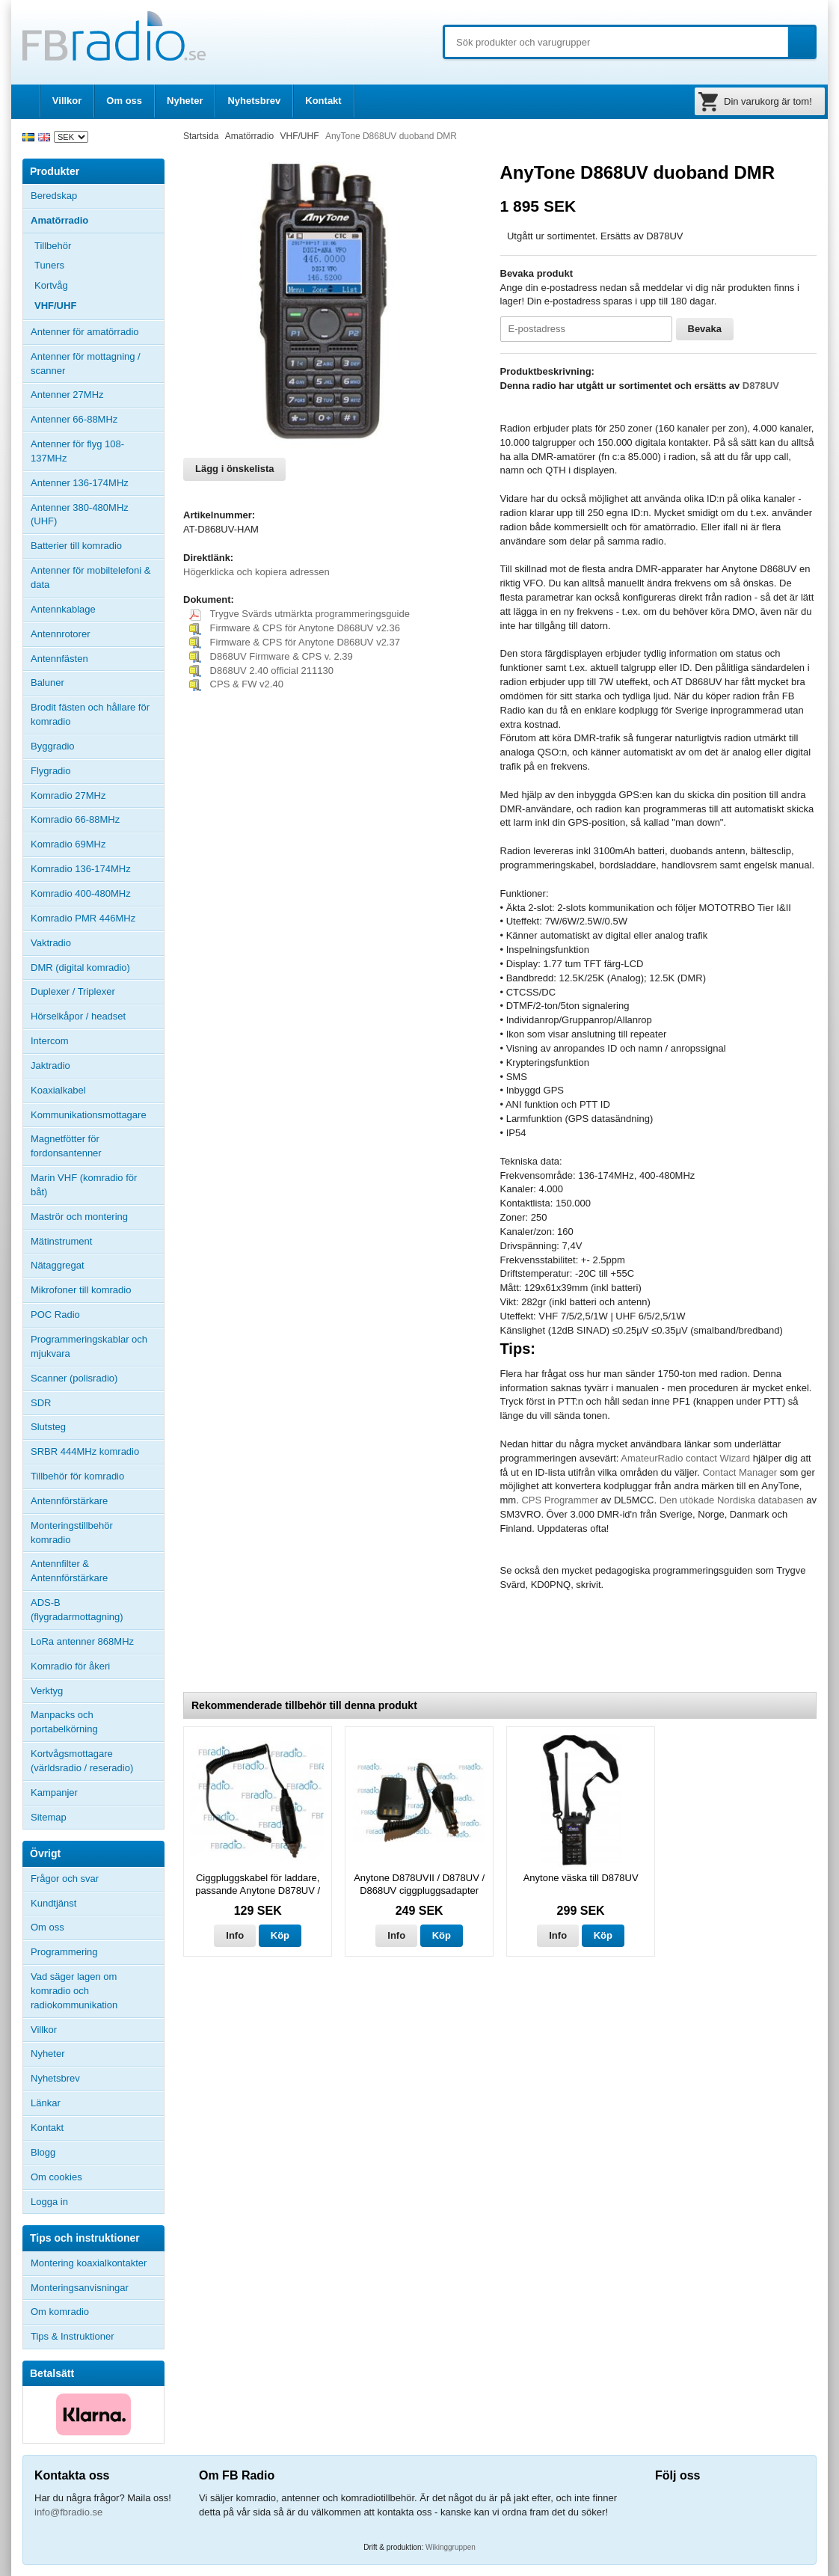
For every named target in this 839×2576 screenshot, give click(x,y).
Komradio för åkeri (70, 1666)
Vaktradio (51, 942)
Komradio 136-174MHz (81, 868)
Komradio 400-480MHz (81, 893)
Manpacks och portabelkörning (64, 1722)
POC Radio (55, 1314)
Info (235, 1935)
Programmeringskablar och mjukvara (89, 1346)
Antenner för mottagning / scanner (86, 363)
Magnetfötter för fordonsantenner (66, 1146)
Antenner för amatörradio (97, 332)
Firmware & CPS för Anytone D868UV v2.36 (294, 628)
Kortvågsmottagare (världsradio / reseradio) (82, 1760)
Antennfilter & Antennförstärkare (69, 1570)
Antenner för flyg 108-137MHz (77, 451)
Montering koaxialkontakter (89, 2263)
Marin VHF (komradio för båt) (84, 1184)
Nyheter (185, 100)
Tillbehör (99, 246)
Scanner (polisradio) (74, 1378)
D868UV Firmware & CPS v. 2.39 (271, 656)
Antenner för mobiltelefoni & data (90, 577)
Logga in (49, 2201)
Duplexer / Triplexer (73, 991)
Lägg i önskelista (234, 468)
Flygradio (50, 770)
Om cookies (56, 2177)
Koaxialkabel (58, 1090)
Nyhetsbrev (253, 100)
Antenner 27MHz (97, 395)
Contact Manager (740, 1472)
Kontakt (323, 100)
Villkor (67, 100)
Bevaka (705, 328)
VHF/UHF (55, 305)
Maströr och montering (79, 1216)
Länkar (46, 2103)
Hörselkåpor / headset (78, 1016)
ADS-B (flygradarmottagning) (77, 1609)
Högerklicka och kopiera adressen (256, 571)
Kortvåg (51, 285)
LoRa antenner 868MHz (82, 1641)
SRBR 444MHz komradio (85, 1451)
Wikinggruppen (450, 2547)
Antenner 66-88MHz (97, 420)
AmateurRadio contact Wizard (685, 1458)
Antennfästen (97, 659)
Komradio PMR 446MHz (83, 918)
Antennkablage (63, 609)
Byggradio (53, 746)
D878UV (761, 385)
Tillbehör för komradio (97, 1476)
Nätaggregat (57, 1265)
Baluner (47, 682)
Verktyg (47, 1690)
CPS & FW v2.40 (236, 684)
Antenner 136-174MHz (97, 483)
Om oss (124, 100)
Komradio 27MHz (68, 795)
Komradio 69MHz (68, 844)
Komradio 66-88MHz (75, 819)
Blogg (43, 2152)
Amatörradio (97, 221)
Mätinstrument (61, 1241)
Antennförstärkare (69, 1500)
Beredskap (54, 195)
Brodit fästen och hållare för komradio (90, 714)
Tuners (49, 265)
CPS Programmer (560, 1500)
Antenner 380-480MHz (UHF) (97, 514)
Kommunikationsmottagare (89, 1114)
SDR (41, 1402)
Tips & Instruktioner (72, 2336)
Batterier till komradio (76, 545)
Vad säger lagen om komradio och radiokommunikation (74, 1991)
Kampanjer (54, 1792)
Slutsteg (48, 1426)
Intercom (50, 1040)
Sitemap (49, 1817)
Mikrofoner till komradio (81, 1289)
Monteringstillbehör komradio (72, 1532)
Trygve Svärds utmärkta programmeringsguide (299, 613)
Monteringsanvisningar (80, 2287)
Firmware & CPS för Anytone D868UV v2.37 (294, 642)
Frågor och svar (65, 1878)
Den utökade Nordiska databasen (733, 1500)
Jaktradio (50, 1065)
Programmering (64, 1951)
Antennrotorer (60, 634)
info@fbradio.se (68, 2512)
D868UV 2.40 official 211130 (261, 670)
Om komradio (60, 2311)
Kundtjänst (53, 1903)
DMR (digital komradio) (80, 967)
